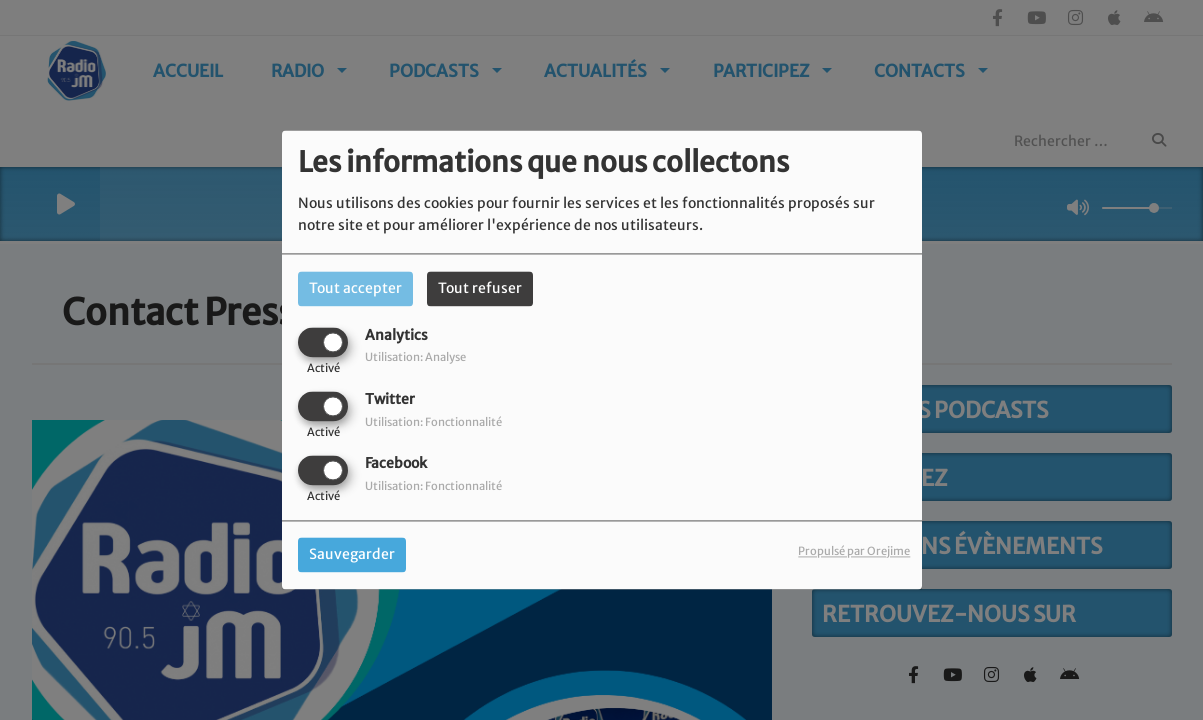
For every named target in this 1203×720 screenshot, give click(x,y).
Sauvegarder (352, 555)
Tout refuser (480, 288)
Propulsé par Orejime (854, 552)
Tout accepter (355, 288)
